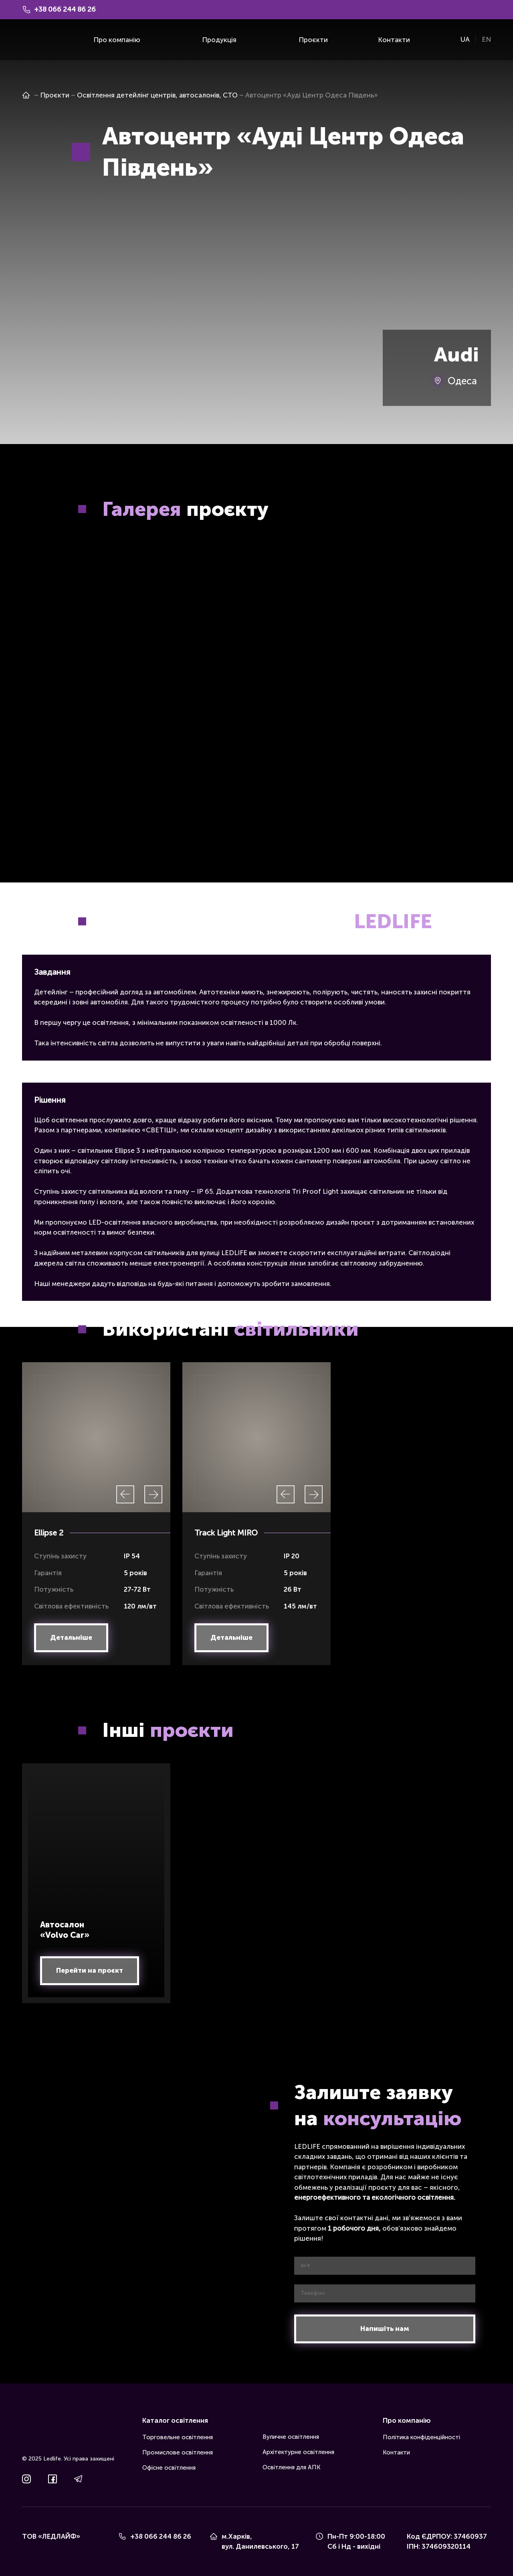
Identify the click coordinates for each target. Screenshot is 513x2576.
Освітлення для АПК (291, 2467)
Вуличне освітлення (291, 2436)
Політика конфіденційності (421, 2437)
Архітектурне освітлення (298, 2452)
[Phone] (122, 2536)
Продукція (219, 40)
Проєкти (313, 40)
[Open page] (26, 95)
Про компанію (116, 40)
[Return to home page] (34, 40)
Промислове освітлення (177, 2452)
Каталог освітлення (175, 2420)
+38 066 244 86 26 (160, 2536)
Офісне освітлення (169, 2467)
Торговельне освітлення (177, 2437)
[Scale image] (136, 611)
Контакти (394, 40)
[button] (71, 1637)
